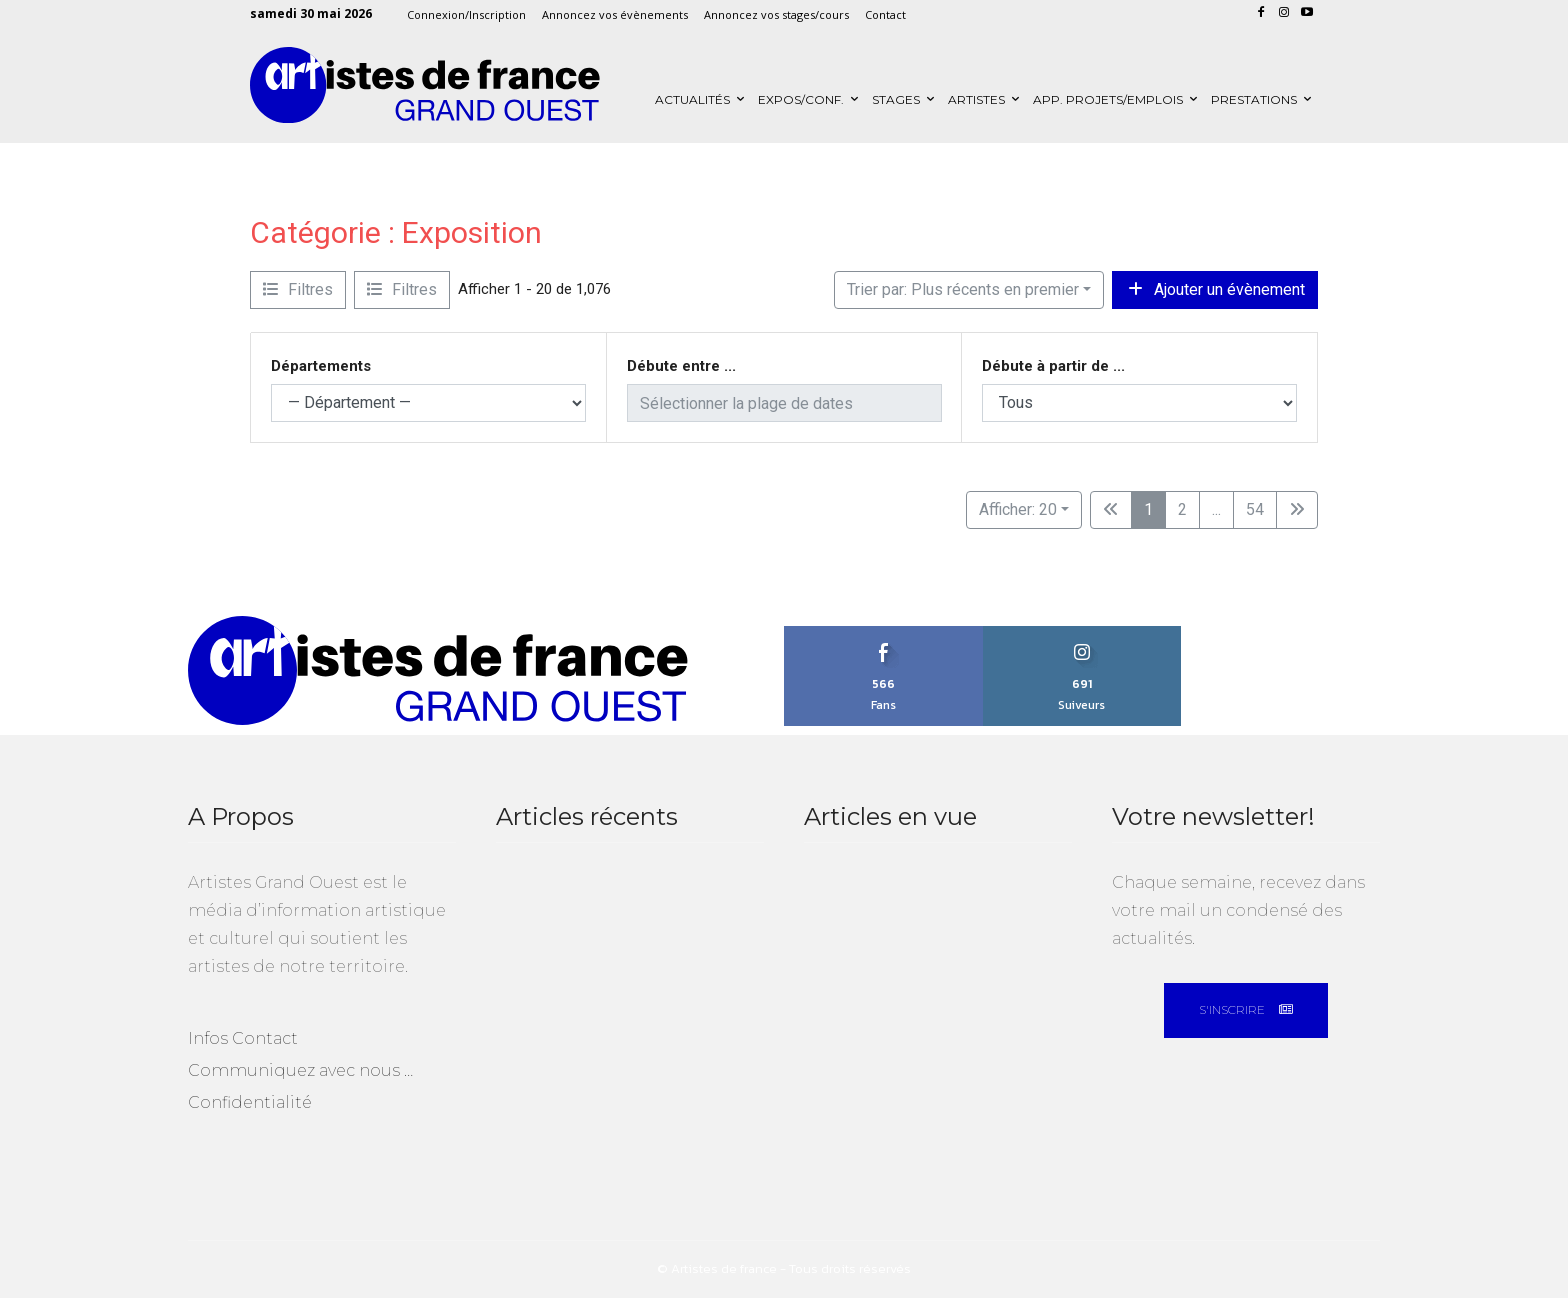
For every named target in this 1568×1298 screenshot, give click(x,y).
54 (1255, 509)
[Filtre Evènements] (298, 290)
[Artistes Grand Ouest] (425, 85)
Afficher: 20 (1018, 509)
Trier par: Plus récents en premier (963, 289)
